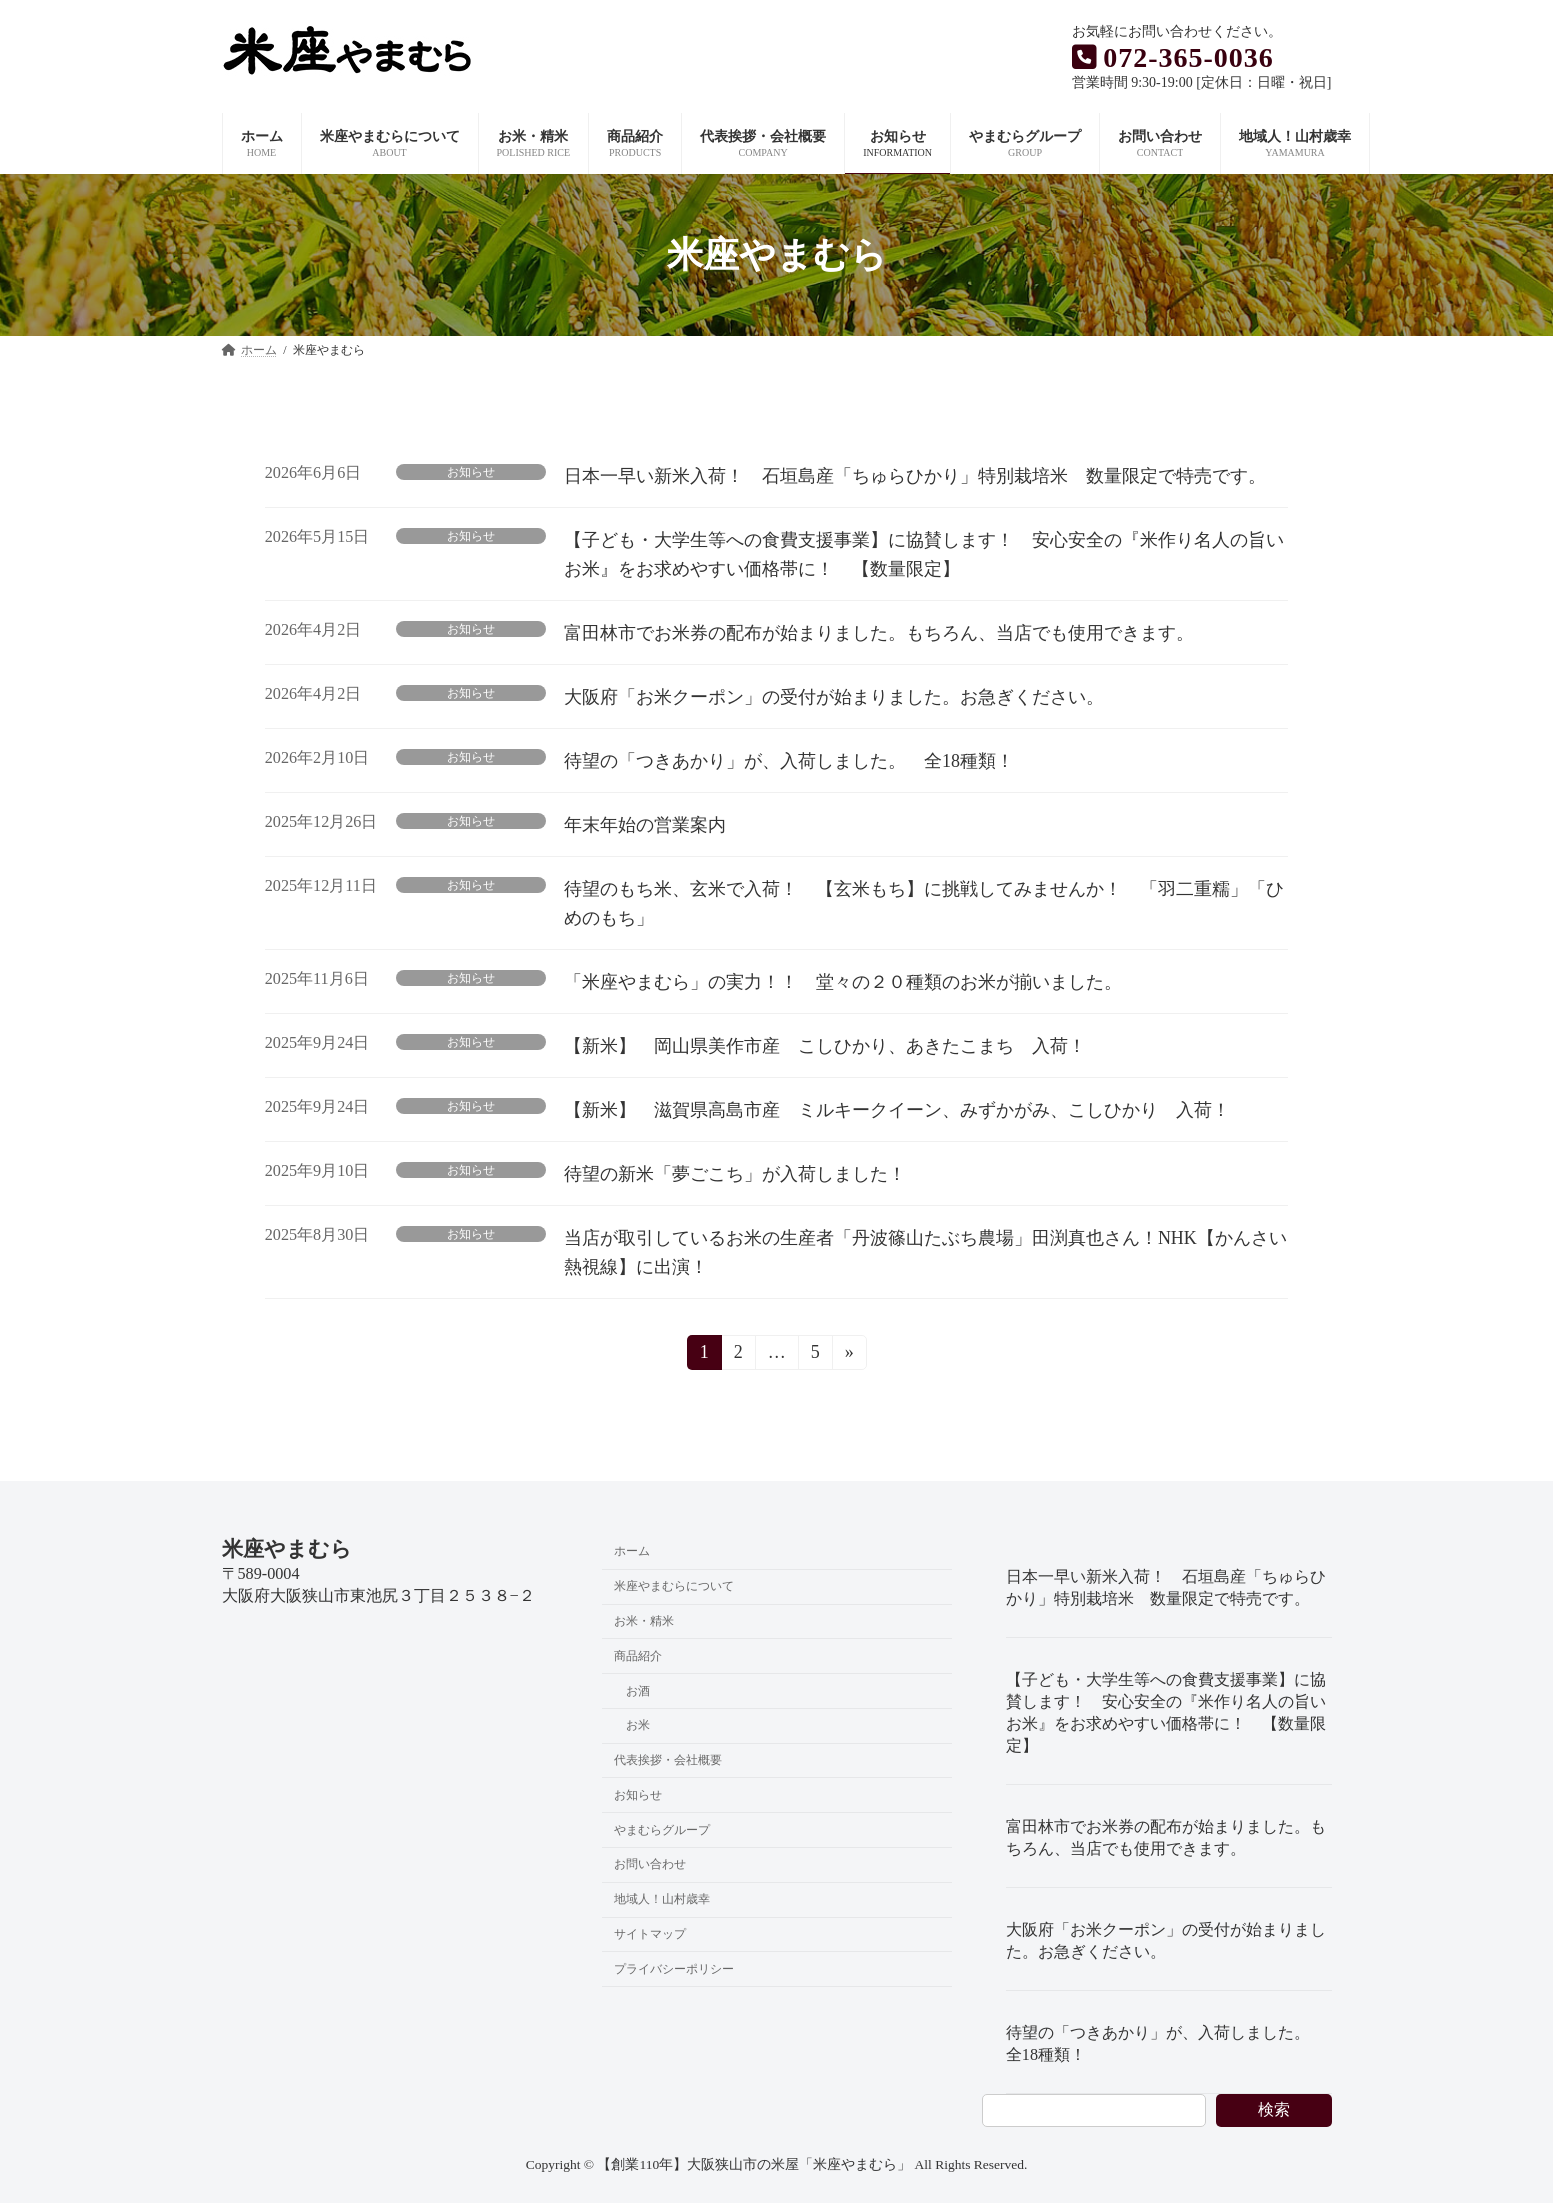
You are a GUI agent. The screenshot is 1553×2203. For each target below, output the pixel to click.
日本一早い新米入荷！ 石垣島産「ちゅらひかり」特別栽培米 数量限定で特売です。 (915, 476)
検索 (1274, 2109)
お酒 (638, 1690)
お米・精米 (644, 1621)
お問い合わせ (650, 1864)
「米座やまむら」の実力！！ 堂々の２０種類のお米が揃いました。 (843, 982)
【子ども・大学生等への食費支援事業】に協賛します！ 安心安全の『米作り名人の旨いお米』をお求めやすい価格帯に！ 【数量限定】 (1166, 1713)
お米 (638, 1725)
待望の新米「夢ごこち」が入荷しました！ (735, 1174)
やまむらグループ (662, 1829)
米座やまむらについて (674, 1586)
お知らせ (471, 472)
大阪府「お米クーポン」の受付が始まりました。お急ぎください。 (834, 697)
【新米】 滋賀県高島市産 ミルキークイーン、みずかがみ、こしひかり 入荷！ (897, 1110)
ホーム (632, 1551)
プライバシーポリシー (674, 1969)
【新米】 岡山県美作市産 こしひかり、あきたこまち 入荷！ (834, 1046)
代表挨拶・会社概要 (668, 1760)
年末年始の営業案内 (645, 825)
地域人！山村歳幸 (662, 1899)
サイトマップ (650, 1934)
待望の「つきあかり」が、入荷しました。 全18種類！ (789, 761)
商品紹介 (638, 1655)
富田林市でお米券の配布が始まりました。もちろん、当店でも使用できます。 (879, 633)
